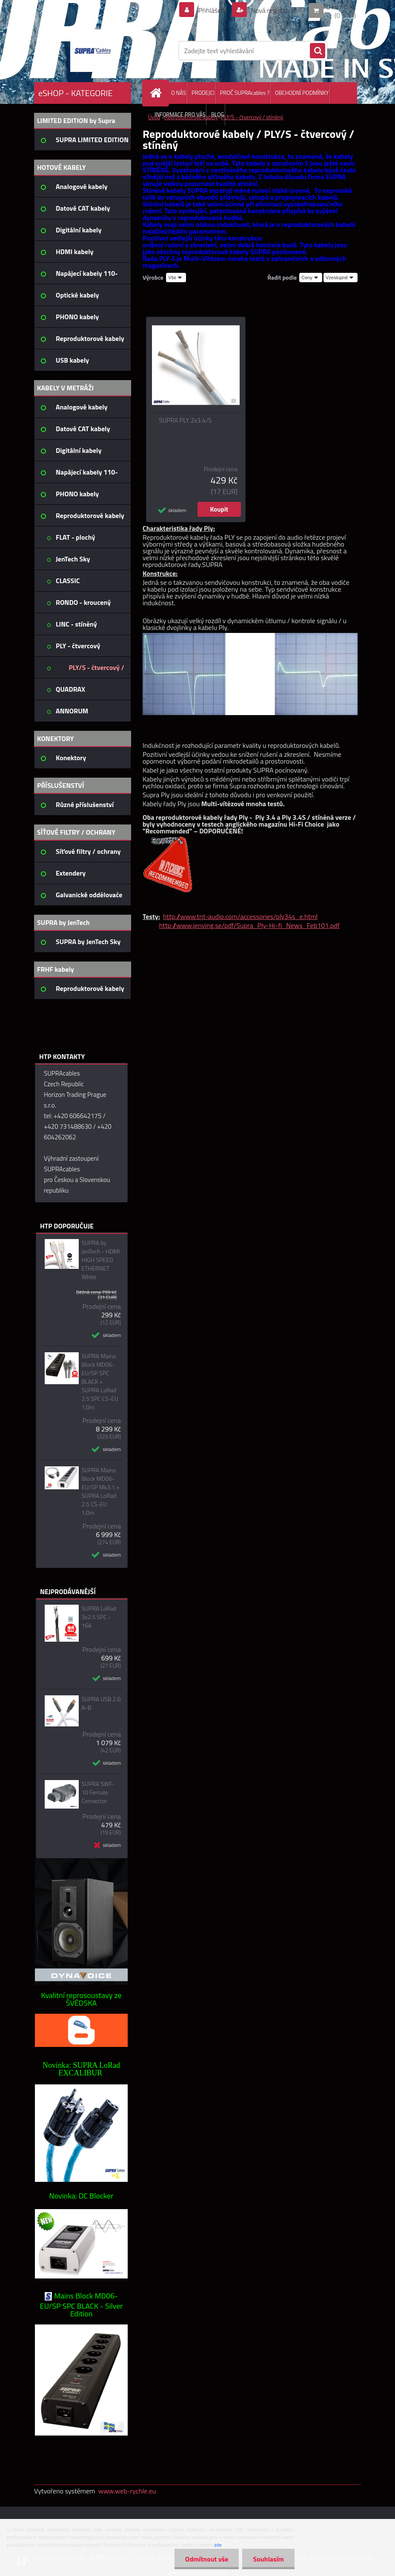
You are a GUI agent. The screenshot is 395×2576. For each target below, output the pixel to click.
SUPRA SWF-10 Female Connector (97, 1792)
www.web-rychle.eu (127, 2491)
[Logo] (92, 50)
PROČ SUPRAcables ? (244, 93)
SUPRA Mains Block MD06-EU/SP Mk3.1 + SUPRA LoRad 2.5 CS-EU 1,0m (100, 1491)
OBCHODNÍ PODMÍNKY (302, 93)
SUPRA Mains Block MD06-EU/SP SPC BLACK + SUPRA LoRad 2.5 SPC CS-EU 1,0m (99, 1381)
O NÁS (178, 93)
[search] (317, 51)
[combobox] (310, 277)
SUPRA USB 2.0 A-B (100, 1703)
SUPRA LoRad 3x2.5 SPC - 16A (98, 1617)
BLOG (217, 114)
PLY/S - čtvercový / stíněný (252, 117)
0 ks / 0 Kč (341, 7)
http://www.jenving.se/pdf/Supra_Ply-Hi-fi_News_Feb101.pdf (249, 925)
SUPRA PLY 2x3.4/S (185, 420)
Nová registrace (272, 10)
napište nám (61, 1148)
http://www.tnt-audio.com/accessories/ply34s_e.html (240, 916)
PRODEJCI (203, 93)
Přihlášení (212, 10)
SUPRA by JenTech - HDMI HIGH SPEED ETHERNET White (100, 1260)
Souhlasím (268, 2559)
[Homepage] (157, 93)
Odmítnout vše (207, 2559)
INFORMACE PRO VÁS (180, 114)
